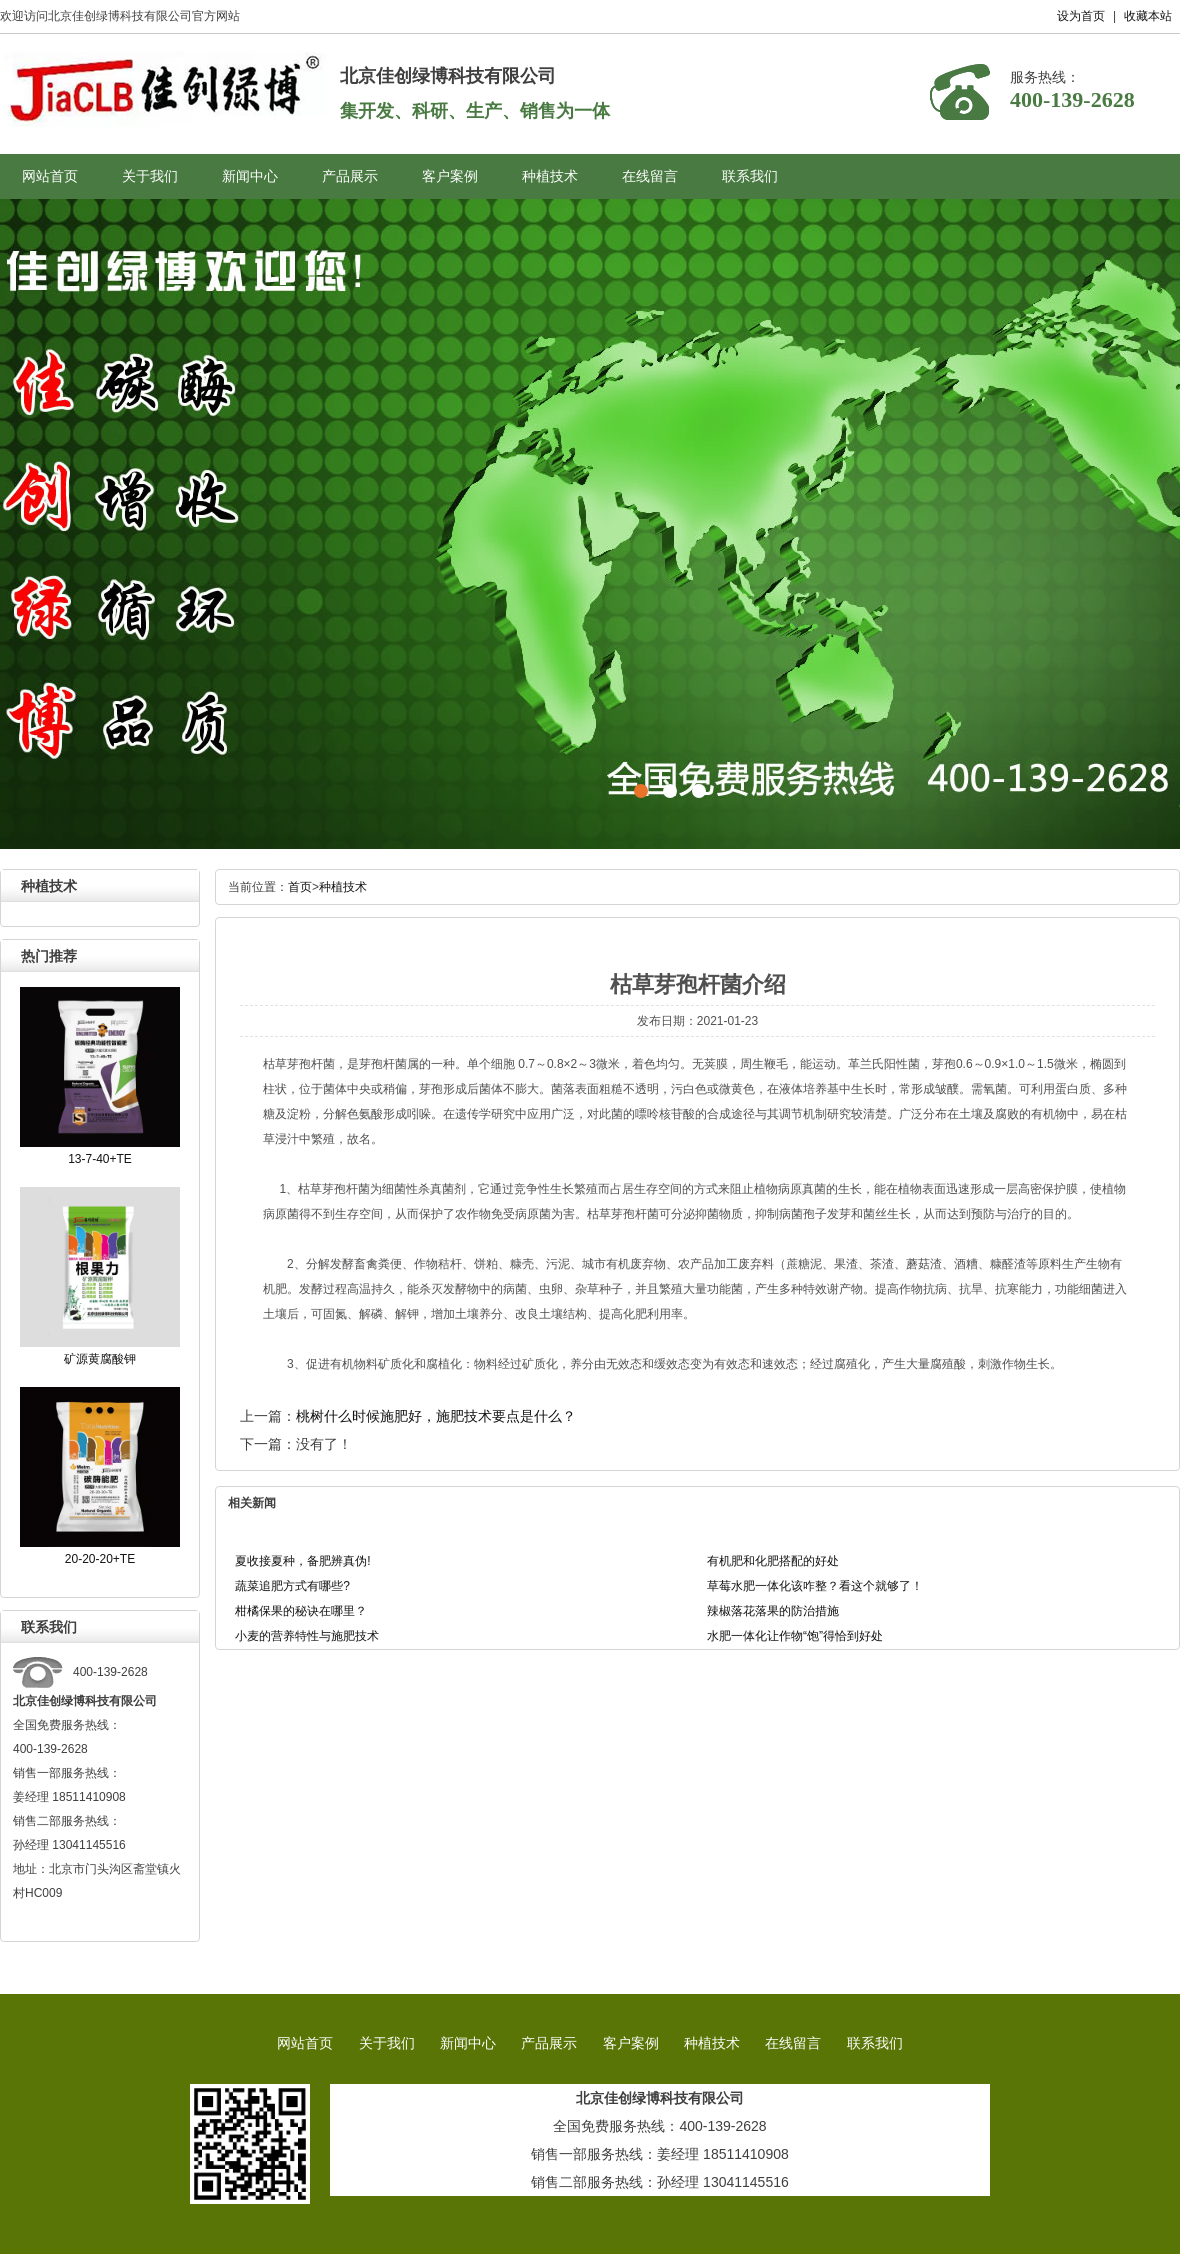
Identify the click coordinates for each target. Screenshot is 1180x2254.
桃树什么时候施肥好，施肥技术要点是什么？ (436, 1416)
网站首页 (50, 176)
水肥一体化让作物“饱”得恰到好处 (795, 1636)
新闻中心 (250, 176)
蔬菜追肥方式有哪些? (292, 1586)
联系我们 (750, 176)
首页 (300, 887)
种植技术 (550, 176)
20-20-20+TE (100, 1559)
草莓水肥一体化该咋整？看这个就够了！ (815, 1586)
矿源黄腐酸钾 (100, 1359)
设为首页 (1081, 16)
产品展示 (350, 176)
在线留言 (650, 176)
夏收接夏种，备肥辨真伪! (302, 1561)
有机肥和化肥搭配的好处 (773, 1561)
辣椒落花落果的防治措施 (773, 1611)
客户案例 (450, 176)
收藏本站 (1148, 16)
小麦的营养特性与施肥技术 (307, 1636)
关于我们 (150, 176)
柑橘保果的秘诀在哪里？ (301, 1611)
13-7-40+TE (100, 1159)
